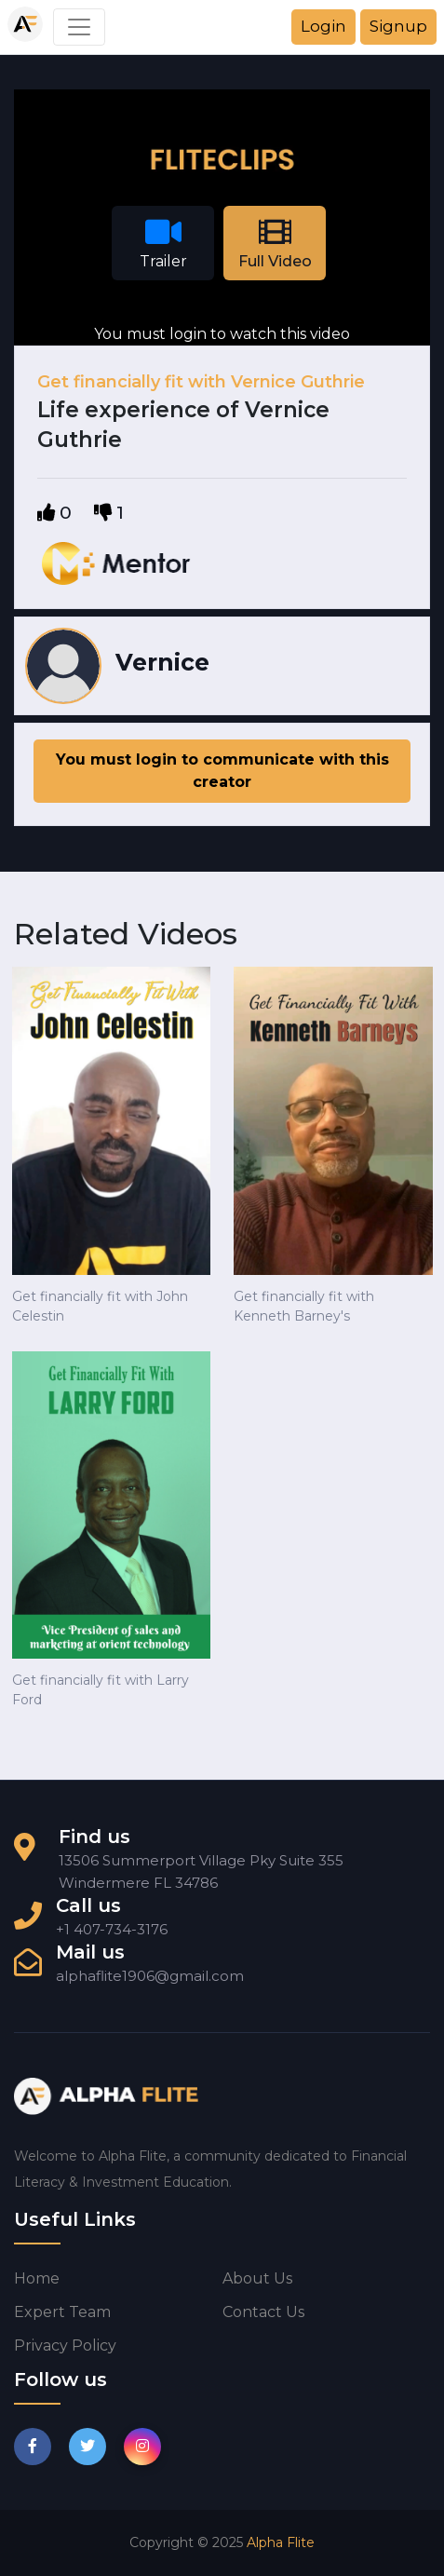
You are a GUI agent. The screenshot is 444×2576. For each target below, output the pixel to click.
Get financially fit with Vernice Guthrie (201, 382)
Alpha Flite (281, 2542)
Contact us (263, 2312)
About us (257, 2278)
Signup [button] (398, 26)
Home (37, 2278)
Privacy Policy (65, 2345)
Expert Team (62, 2312)
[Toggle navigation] (79, 27)
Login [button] (323, 26)
